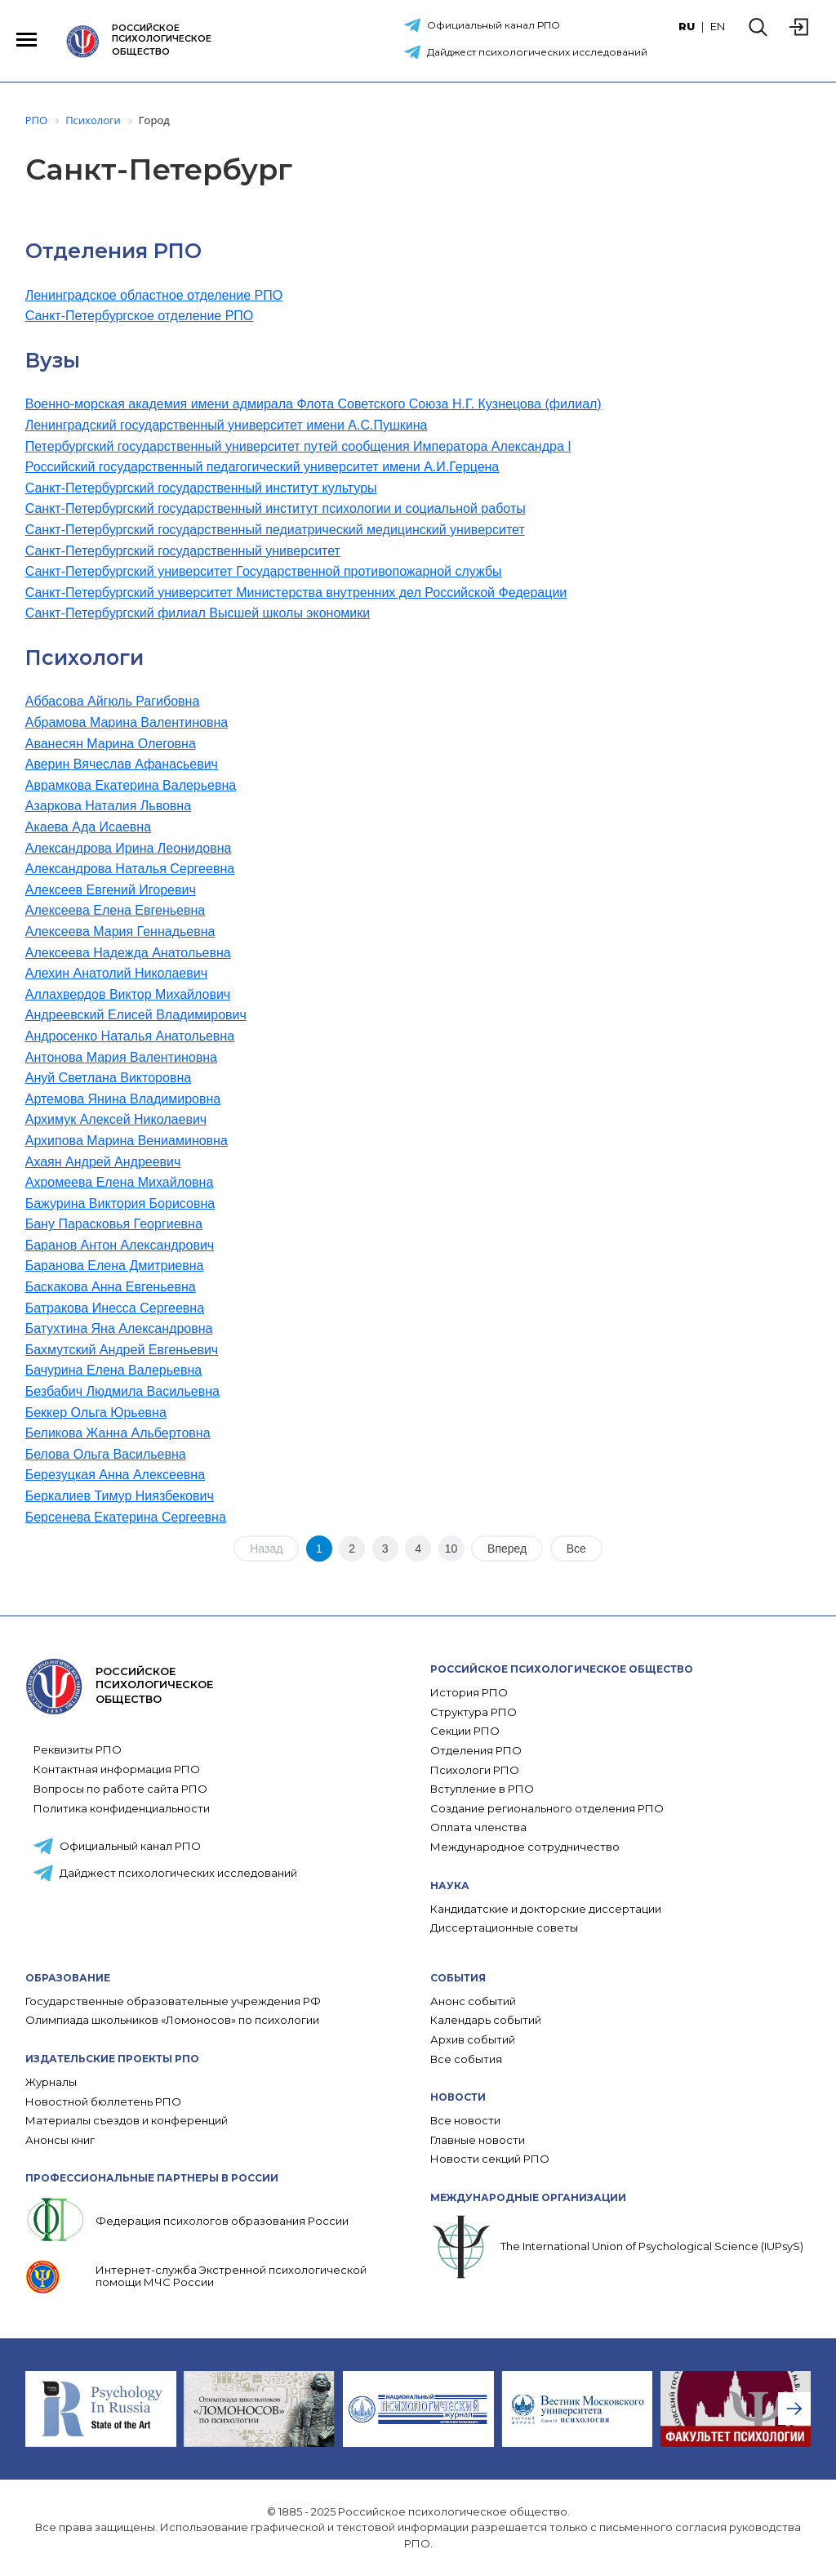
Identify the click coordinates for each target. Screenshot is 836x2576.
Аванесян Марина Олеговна (110, 744)
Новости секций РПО (489, 2159)
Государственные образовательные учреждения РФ (173, 2001)
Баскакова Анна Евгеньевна (110, 1287)
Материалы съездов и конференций (126, 2121)
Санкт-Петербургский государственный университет (182, 551)
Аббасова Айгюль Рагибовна (112, 701)
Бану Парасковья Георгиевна (113, 1224)
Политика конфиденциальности (121, 1808)
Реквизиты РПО (77, 1749)
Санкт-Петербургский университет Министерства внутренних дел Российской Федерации (296, 592)
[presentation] (794, 2408)
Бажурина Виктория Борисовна (120, 1203)
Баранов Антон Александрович (119, 1245)
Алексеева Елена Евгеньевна (115, 910)
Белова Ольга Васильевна (105, 1454)
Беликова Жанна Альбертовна (118, 1433)
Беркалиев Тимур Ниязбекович (119, 1496)
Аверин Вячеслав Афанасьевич (121, 764)
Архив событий (472, 2040)
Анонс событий (473, 2001)
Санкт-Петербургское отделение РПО (139, 316)
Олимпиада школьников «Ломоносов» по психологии (172, 2020)
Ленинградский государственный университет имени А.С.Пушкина (226, 425)
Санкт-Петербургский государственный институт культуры (201, 488)
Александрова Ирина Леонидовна (128, 848)
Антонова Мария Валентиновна (121, 1057)
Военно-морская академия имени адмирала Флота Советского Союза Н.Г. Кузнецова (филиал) (313, 404)
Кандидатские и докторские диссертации (545, 1909)
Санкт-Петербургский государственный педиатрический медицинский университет (275, 530)
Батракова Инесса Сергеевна (114, 1308)
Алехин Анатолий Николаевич (116, 973)
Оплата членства (478, 1827)
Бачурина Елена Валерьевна (113, 1370)
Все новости (465, 2121)
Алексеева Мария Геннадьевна (120, 931)
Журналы (51, 2082)
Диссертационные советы (504, 1928)
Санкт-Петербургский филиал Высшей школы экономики (198, 613)
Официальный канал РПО (493, 25)
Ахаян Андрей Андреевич (103, 1162)
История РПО (469, 1693)
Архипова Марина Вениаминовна (126, 1141)
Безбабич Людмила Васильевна (122, 1391)
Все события (466, 2059)
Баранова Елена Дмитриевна (114, 1265)
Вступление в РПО (482, 1789)
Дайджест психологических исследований (537, 52)
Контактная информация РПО (116, 1769)
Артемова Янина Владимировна (122, 1099)
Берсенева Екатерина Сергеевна (125, 1517)
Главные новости (477, 2140)
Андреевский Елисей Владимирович (136, 1015)
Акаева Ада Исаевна (88, 827)
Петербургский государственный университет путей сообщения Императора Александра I (298, 446)
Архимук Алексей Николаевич (116, 1119)
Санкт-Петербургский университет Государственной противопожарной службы (263, 571)
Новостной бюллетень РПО (103, 2102)
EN (717, 26)
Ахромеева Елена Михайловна (119, 1182)
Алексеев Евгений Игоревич (110, 890)
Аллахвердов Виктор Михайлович (127, 994)
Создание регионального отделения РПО (547, 1809)
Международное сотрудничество (525, 1847)
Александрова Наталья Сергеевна (129, 869)
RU (686, 26)
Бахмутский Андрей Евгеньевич (121, 1350)
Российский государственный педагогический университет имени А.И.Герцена (262, 467)
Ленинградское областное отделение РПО (153, 295)
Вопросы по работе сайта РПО (120, 1788)
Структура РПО (473, 1712)
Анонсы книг (60, 2140)
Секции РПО (465, 1731)
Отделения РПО (476, 1751)
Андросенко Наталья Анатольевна (129, 1036)
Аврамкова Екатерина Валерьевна (131, 785)
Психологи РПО (474, 1770)
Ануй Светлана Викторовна (108, 1078)
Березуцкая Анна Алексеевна (115, 1475)
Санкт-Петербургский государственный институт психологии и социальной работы (275, 508)
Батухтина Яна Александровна (119, 1328)
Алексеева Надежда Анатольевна (128, 953)
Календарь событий (485, 2020)
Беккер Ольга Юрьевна (96, 1412)
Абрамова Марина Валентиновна (127, 722)
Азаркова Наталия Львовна (108, 806)
